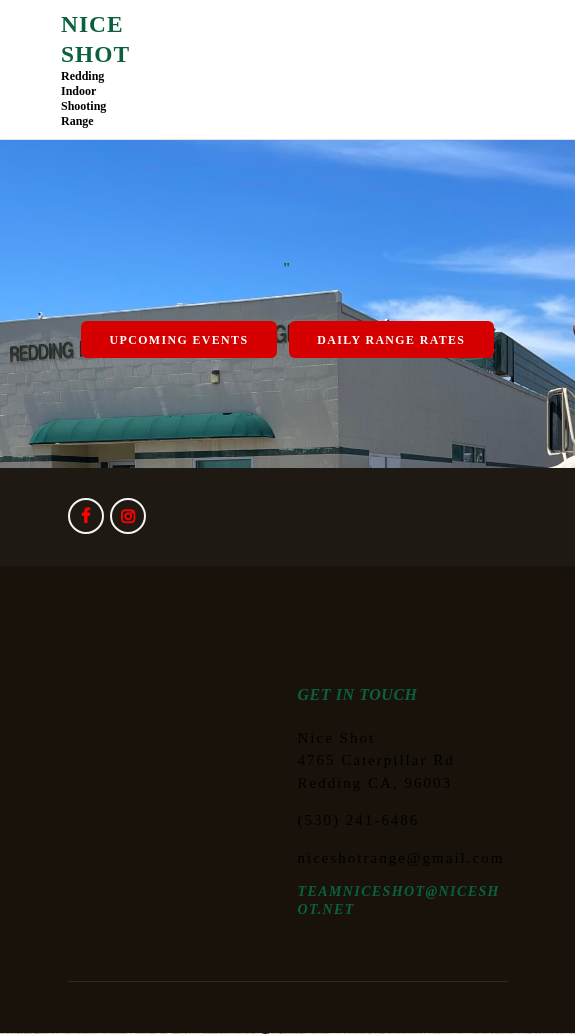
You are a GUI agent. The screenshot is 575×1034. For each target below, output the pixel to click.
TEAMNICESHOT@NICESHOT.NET (399, 900)
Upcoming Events (179, 340)
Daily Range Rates (391, 340)
